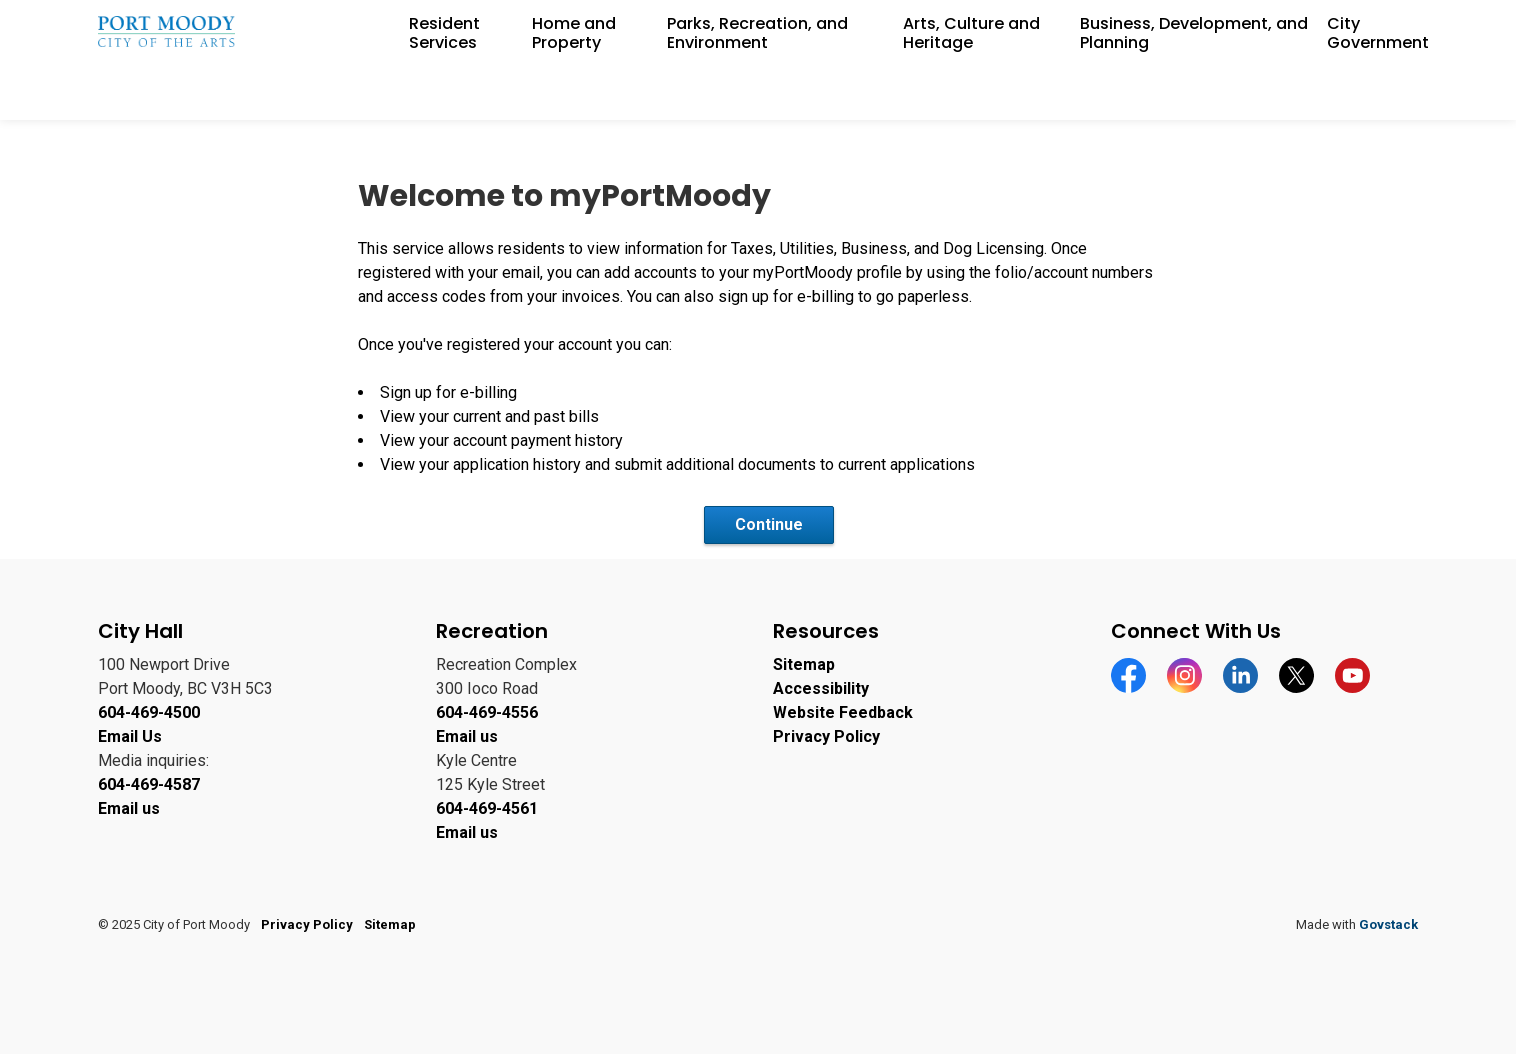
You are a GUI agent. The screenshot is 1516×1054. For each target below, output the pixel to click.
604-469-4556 (487, 712)
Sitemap (804, 664)
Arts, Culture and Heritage (971, 90)
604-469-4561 (487, 808)
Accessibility (1075, 30)
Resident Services (444, 90)
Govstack (1388, 924)
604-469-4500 (149, 712)
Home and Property (574, 90)
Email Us (130, 736)
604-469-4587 (149, 784)
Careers (1159, 30)
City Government (1378, 90)
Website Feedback (843, 712)
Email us (129, 808)
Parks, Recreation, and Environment (757, 90)
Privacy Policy (826, 736)
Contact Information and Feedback (1313, 30)
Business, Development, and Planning (1194, 90)
